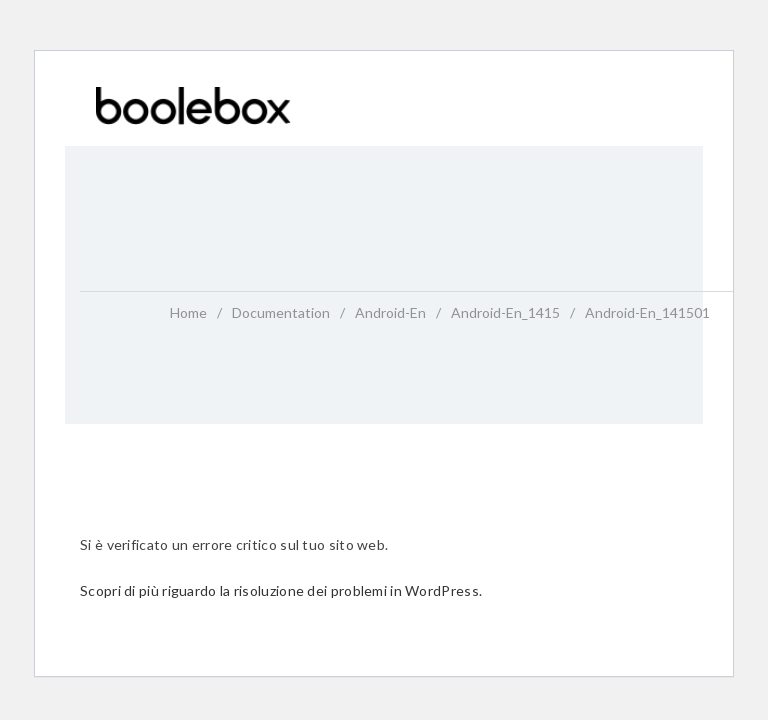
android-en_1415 (505, 312)
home (188, 312)
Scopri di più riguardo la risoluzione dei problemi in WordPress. (281, 590)
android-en (390, 312)
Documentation (281, 312)
